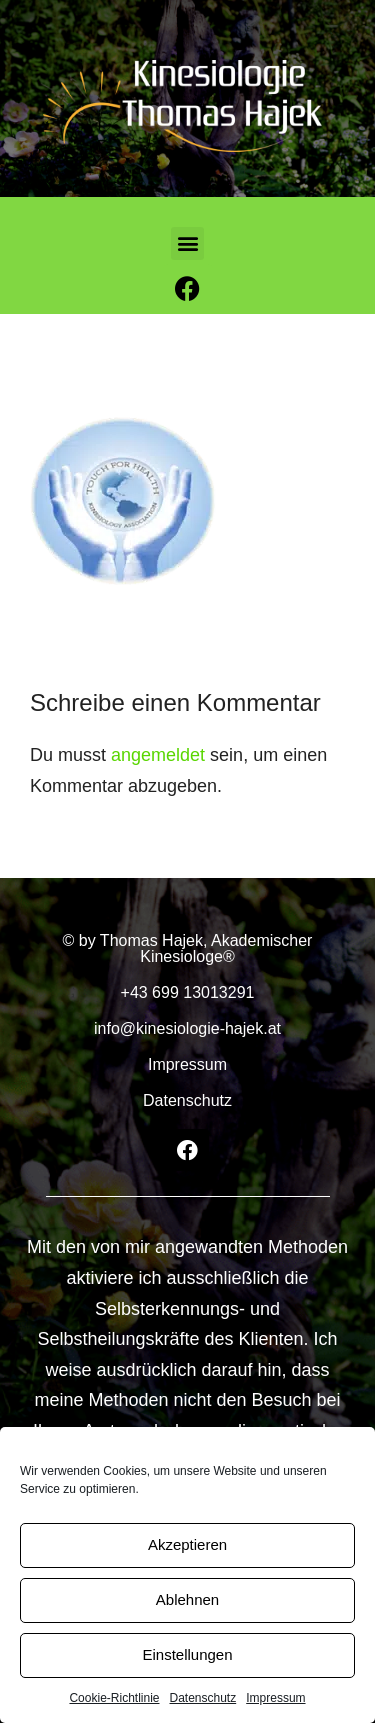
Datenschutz (203, 1698)
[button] (187, 243)
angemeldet (158, 755)
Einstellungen (187, 1654)
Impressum (275, 1698)
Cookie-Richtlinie (114, 1698)
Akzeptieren (187, 1544)
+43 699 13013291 (188, 992)
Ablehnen (187, 1599)
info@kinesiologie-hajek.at (187, 1028)
